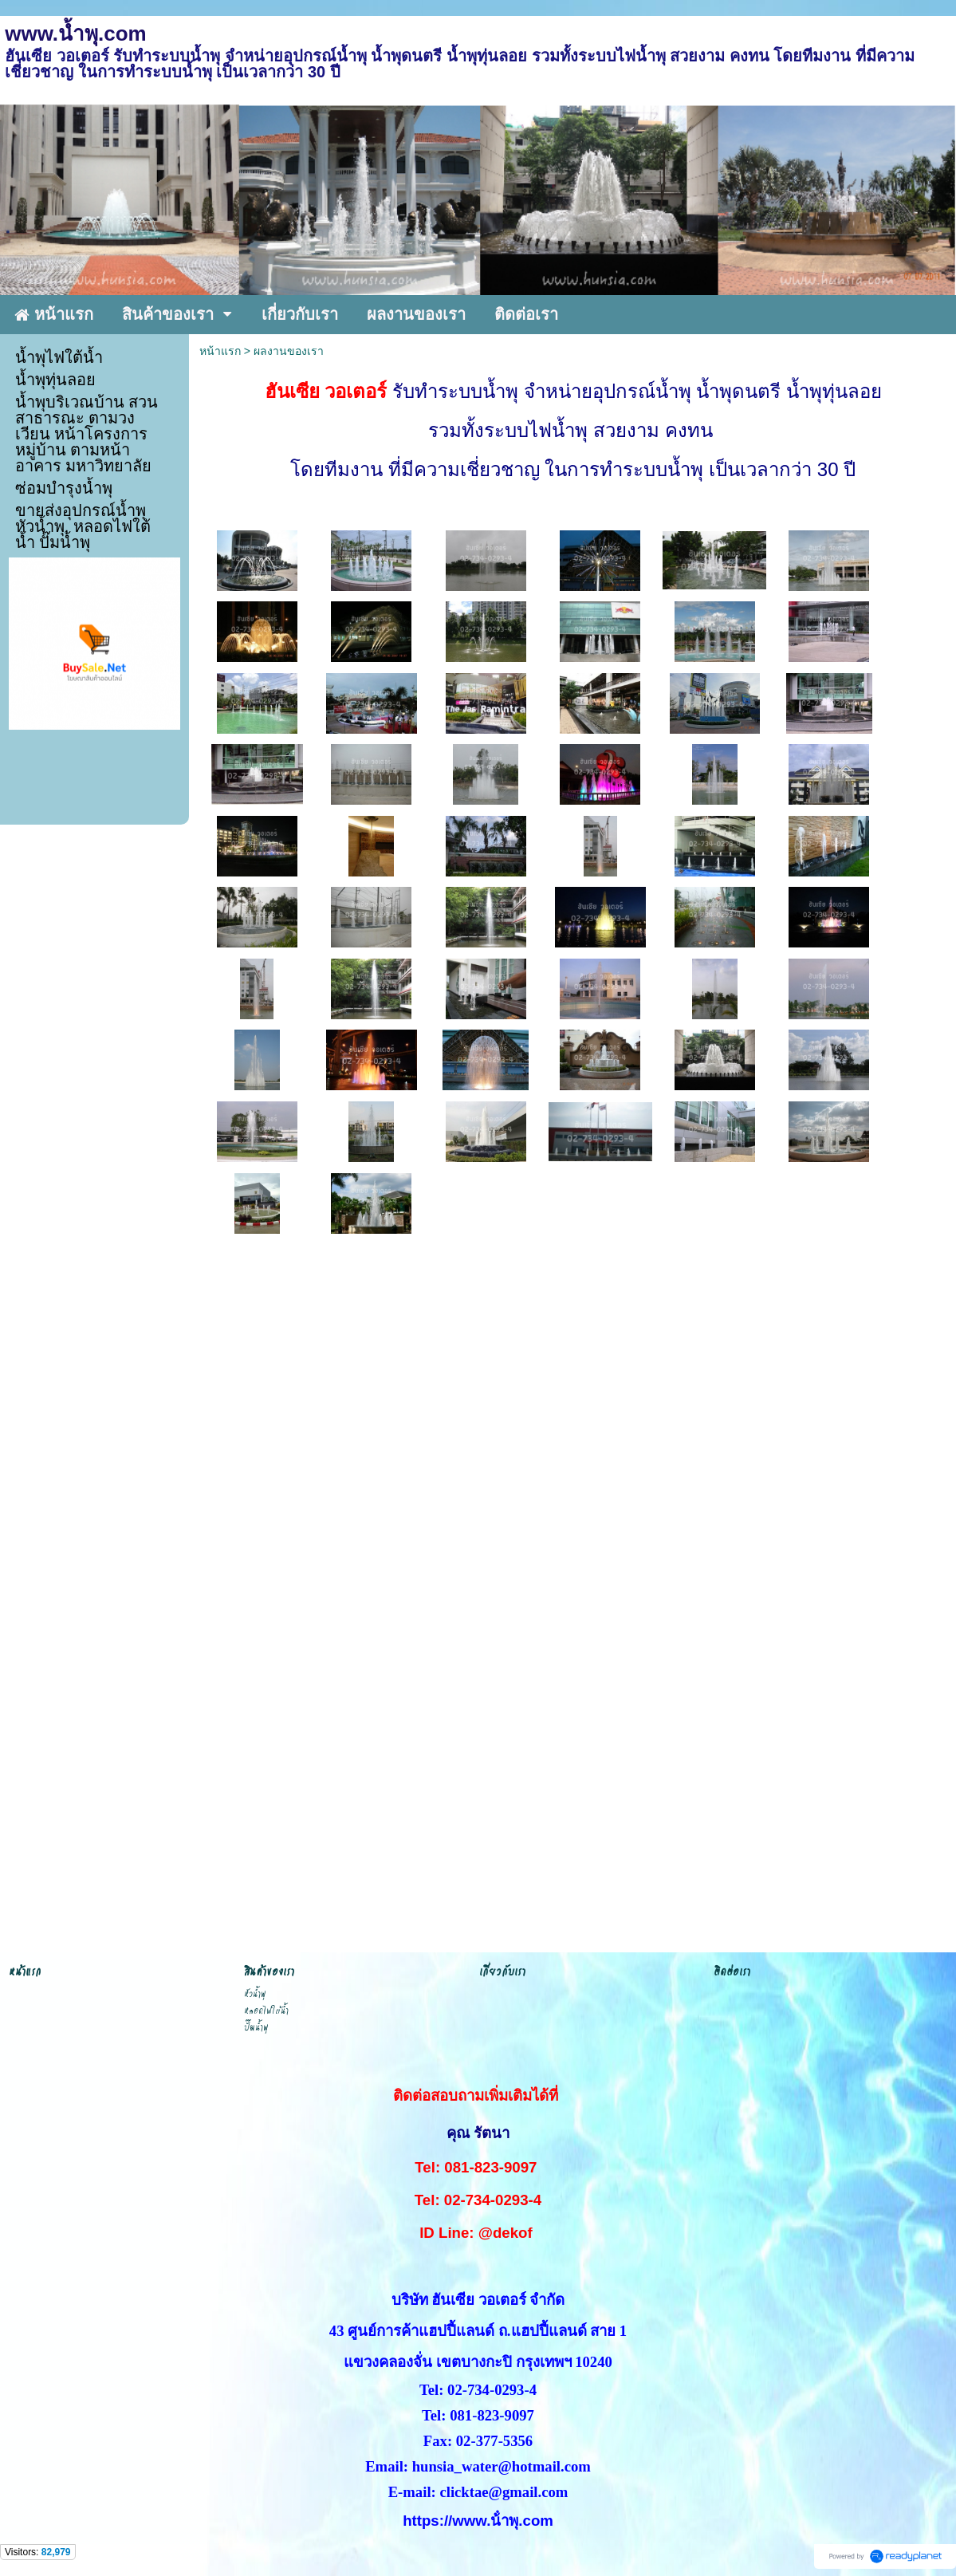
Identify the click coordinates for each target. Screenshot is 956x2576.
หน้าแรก (220, 351)
